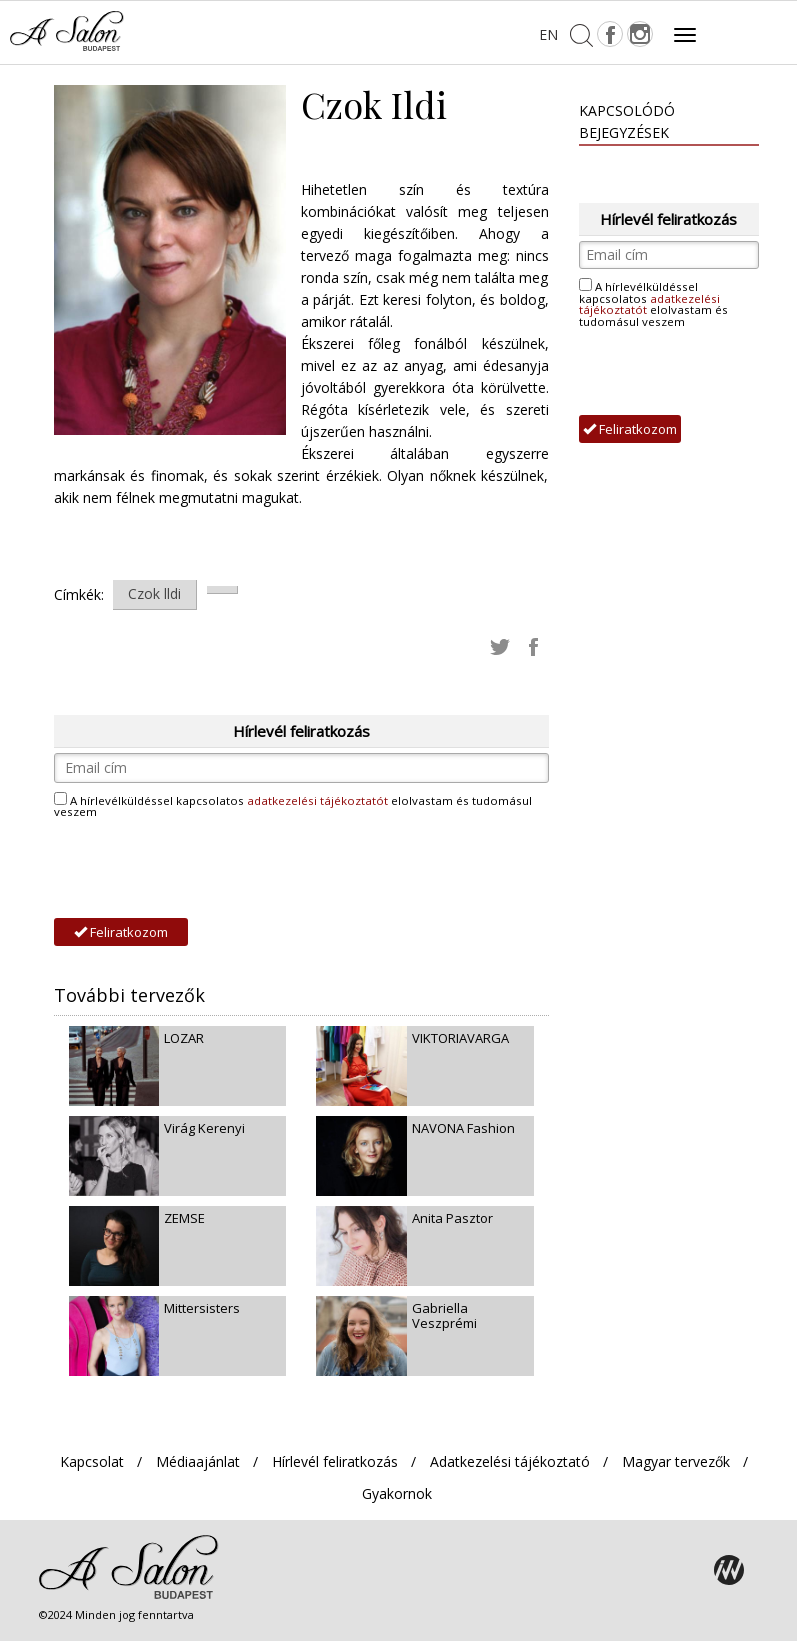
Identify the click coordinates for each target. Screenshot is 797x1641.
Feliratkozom (121, 932)
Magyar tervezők (676, 1461)
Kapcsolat (92, 1461)
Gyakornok (397, 1493)
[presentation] (206, 869)
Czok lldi (154, 593)
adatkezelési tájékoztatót (317, 800)
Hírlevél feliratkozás (335, 1461)
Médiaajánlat (198, 1461)
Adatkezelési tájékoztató (510, 1461)
